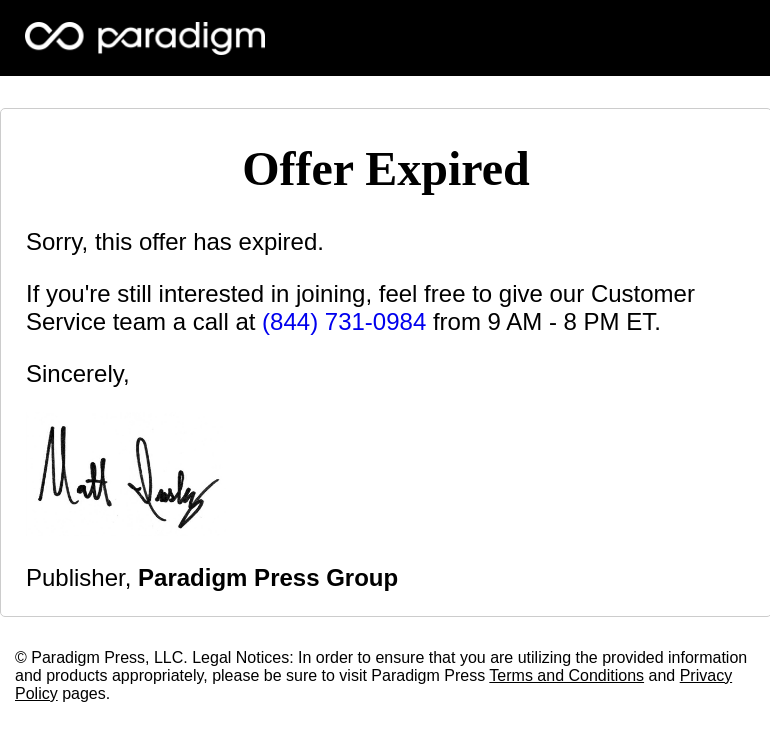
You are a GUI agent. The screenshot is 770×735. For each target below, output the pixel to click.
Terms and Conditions (566, 675)
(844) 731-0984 (344, 321)
